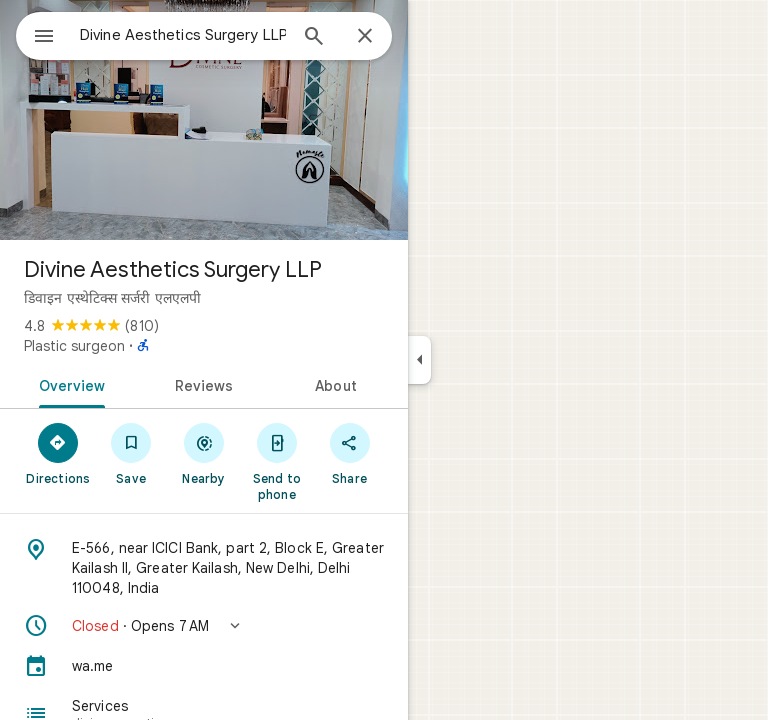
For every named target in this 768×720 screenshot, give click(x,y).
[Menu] (44, 38)
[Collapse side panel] (419, 360)
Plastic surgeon (74, 346)
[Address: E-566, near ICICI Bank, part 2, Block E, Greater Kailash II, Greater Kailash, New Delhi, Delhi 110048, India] (204, 568)
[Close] (365, 37)
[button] (204, 626)
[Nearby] (204, 453)
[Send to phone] (276, 461)
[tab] (68, 384)
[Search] (314, 38)
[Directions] (58, 453)
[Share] (349, 453)
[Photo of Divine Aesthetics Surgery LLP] (204, 120)
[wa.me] (204, 666)
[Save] (131, 453)
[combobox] (183, 35)
